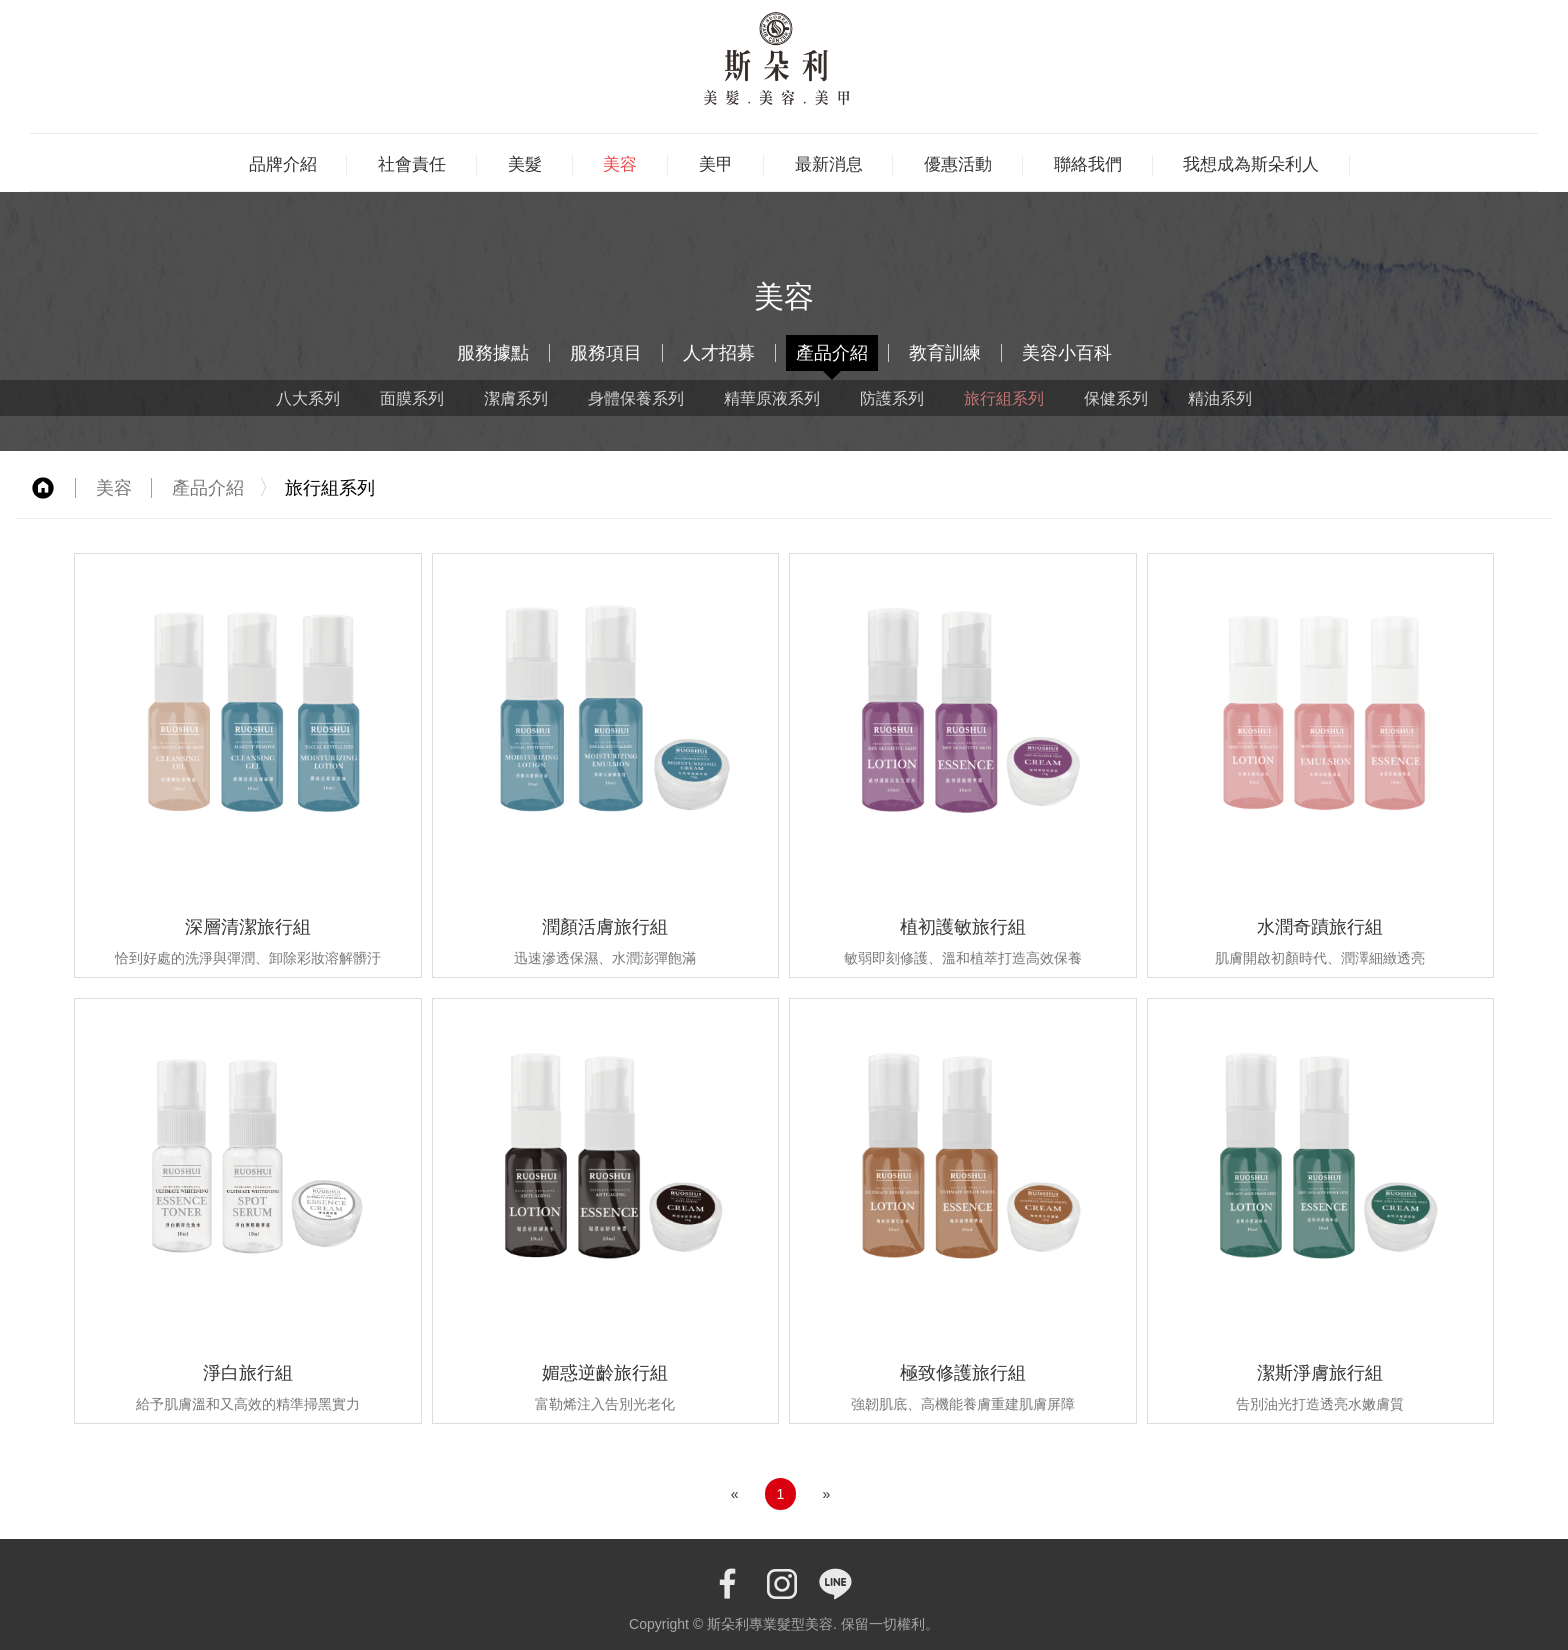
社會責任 (412, 164)
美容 (620, 164)
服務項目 (606, 353)
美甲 (716, 164)
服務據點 (493, 353)
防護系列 (892, 398)
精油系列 (1220, 398)
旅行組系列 (1004, 398)
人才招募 (719, 353)
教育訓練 (945, 353)
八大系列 (308, 398)
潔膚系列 (516, 398)
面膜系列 (412, 398)
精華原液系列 (772, 398)
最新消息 (829, 164)
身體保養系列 (636, 398)
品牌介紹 (283, 164)
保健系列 (1116, 398)
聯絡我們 (1088, 164)
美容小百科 (1067, 353)
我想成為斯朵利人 (1251, 164)
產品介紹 (832, 353)
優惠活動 (958, 164)
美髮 (525, 164)
